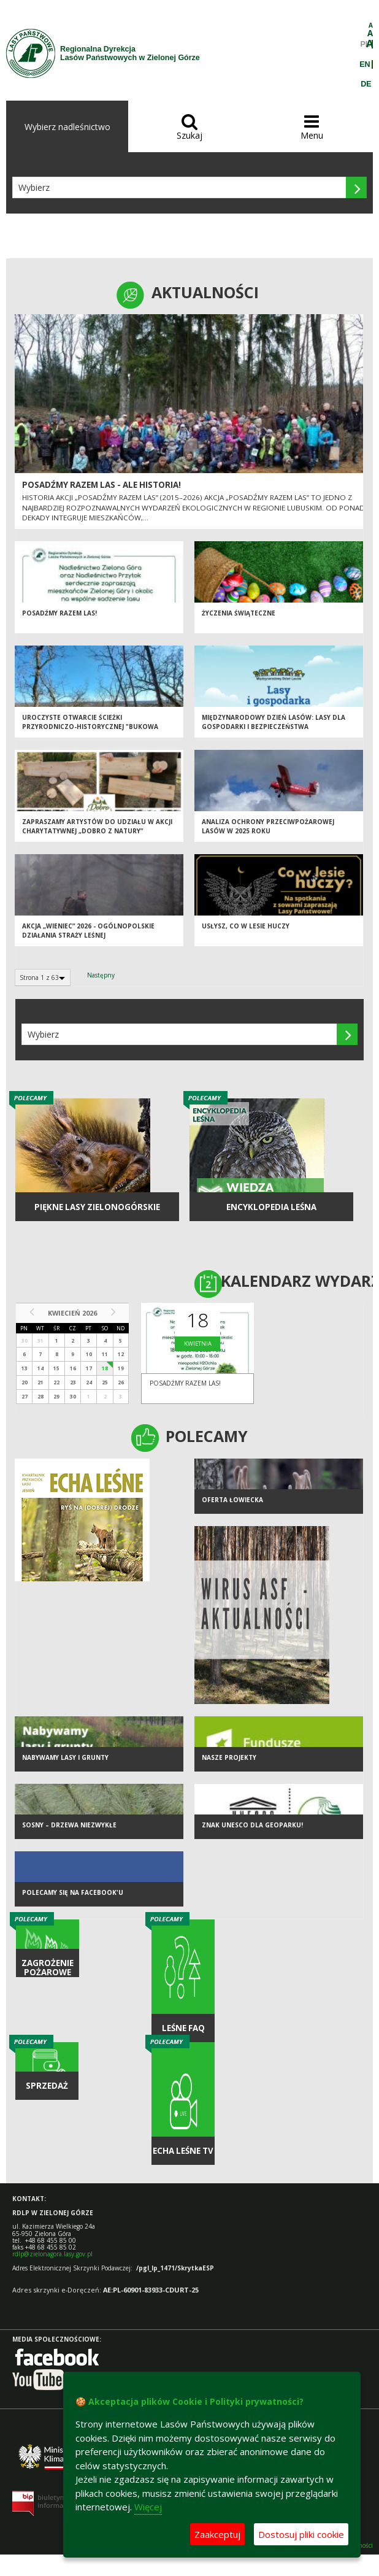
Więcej (148, 2507)
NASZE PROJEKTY (229, 1757)
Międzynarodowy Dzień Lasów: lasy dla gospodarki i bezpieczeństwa (273, 722)
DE (366, 84)
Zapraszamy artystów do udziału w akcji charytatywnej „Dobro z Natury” (97, 826)
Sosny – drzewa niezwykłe (69, 1825)
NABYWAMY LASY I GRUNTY (65, 1757)
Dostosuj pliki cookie (301, 2534)
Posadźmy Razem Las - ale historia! (101, 484)
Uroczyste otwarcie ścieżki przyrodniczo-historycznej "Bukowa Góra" (90, 726)
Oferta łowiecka (232, 1499)
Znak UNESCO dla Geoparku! (252, 1825)
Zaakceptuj (217, 2534)
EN (364, 64)
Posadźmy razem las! (59, 613)
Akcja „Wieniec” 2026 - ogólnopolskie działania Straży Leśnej (88, 930)
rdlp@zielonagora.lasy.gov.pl (52, 2254)
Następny (101, 975)
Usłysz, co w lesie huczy (245, 926)
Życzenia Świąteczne (238, 613)
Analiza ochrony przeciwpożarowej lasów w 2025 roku (268, 826)
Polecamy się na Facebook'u (72, 1892)
